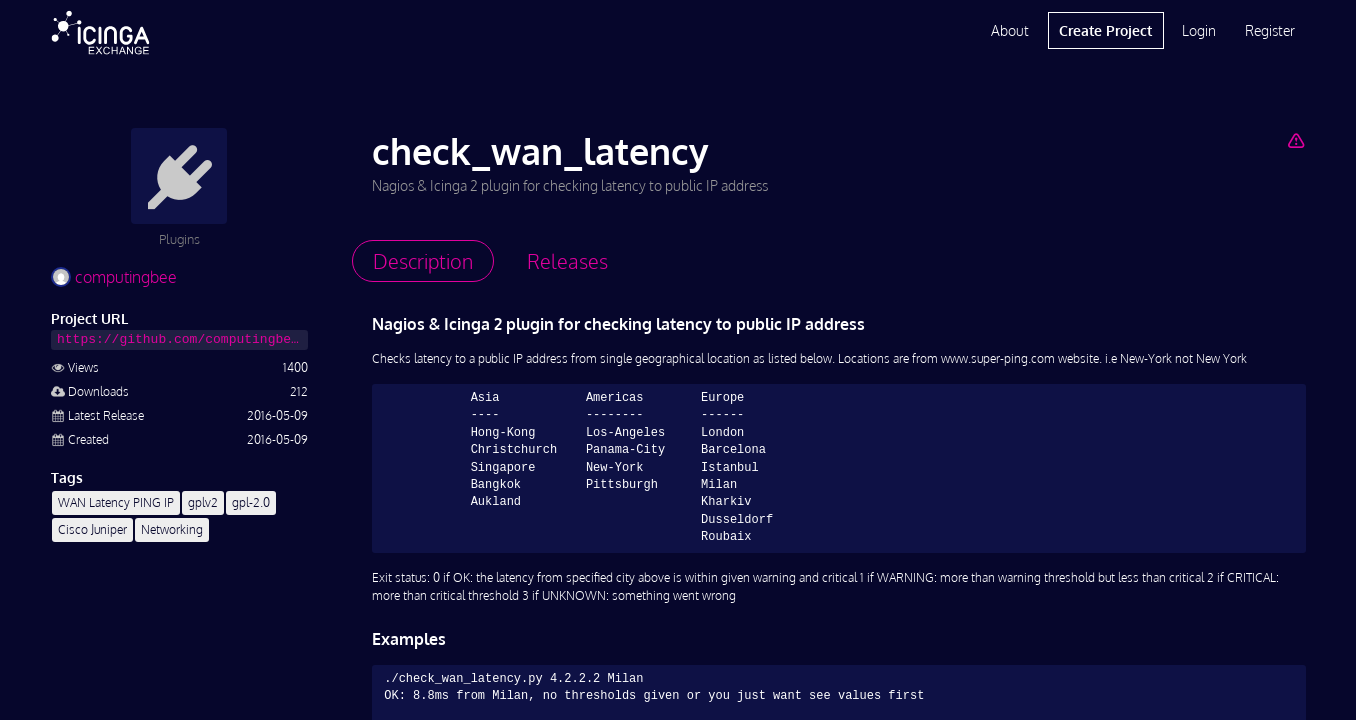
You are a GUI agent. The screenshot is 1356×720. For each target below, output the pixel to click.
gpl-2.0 (251, 502)
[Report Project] (1295, 140)
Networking (172, 529)
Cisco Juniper (92, 529)
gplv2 (203, 502)
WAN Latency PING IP (116, 502)
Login (1199, 30)
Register (1270, 30)
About (1010, 30)
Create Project (1105, 30)
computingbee (114, 277)
